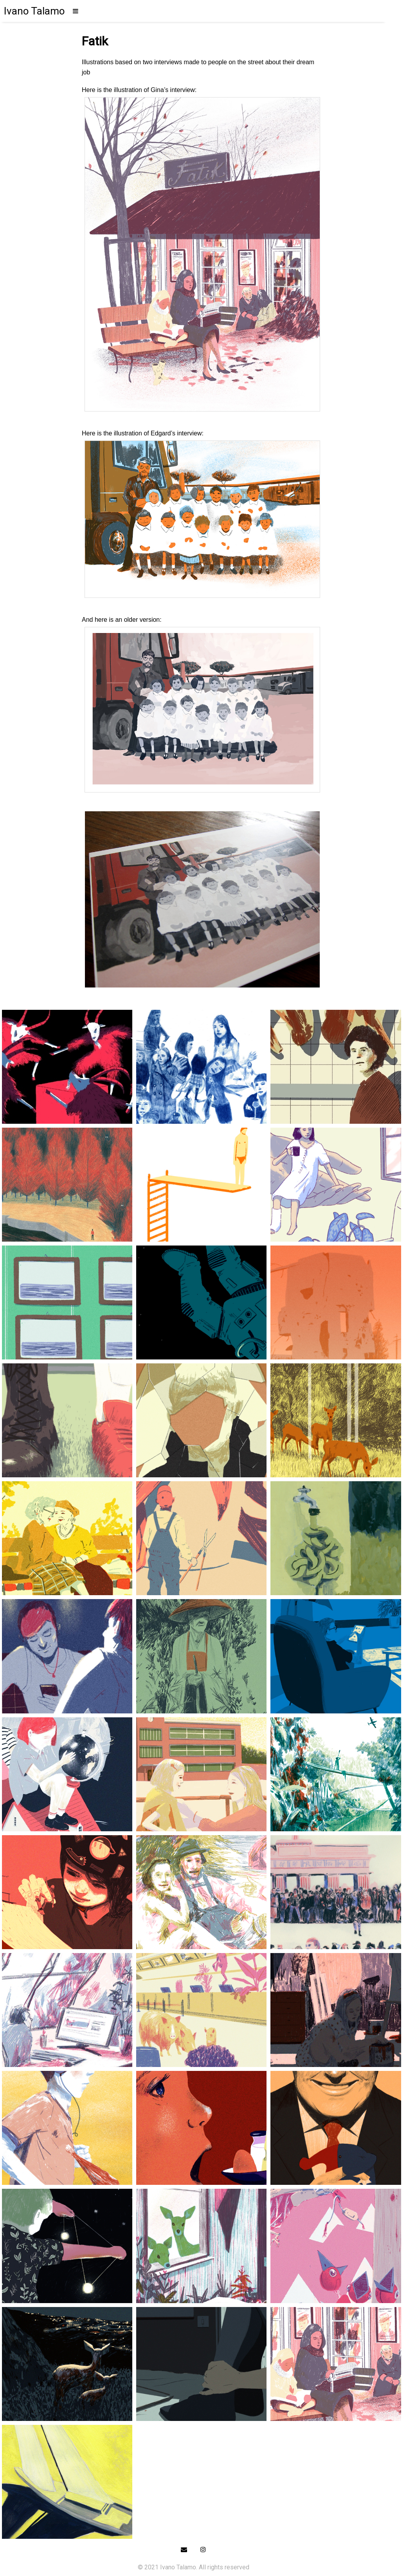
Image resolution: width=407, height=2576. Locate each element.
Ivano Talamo (34, 11)
